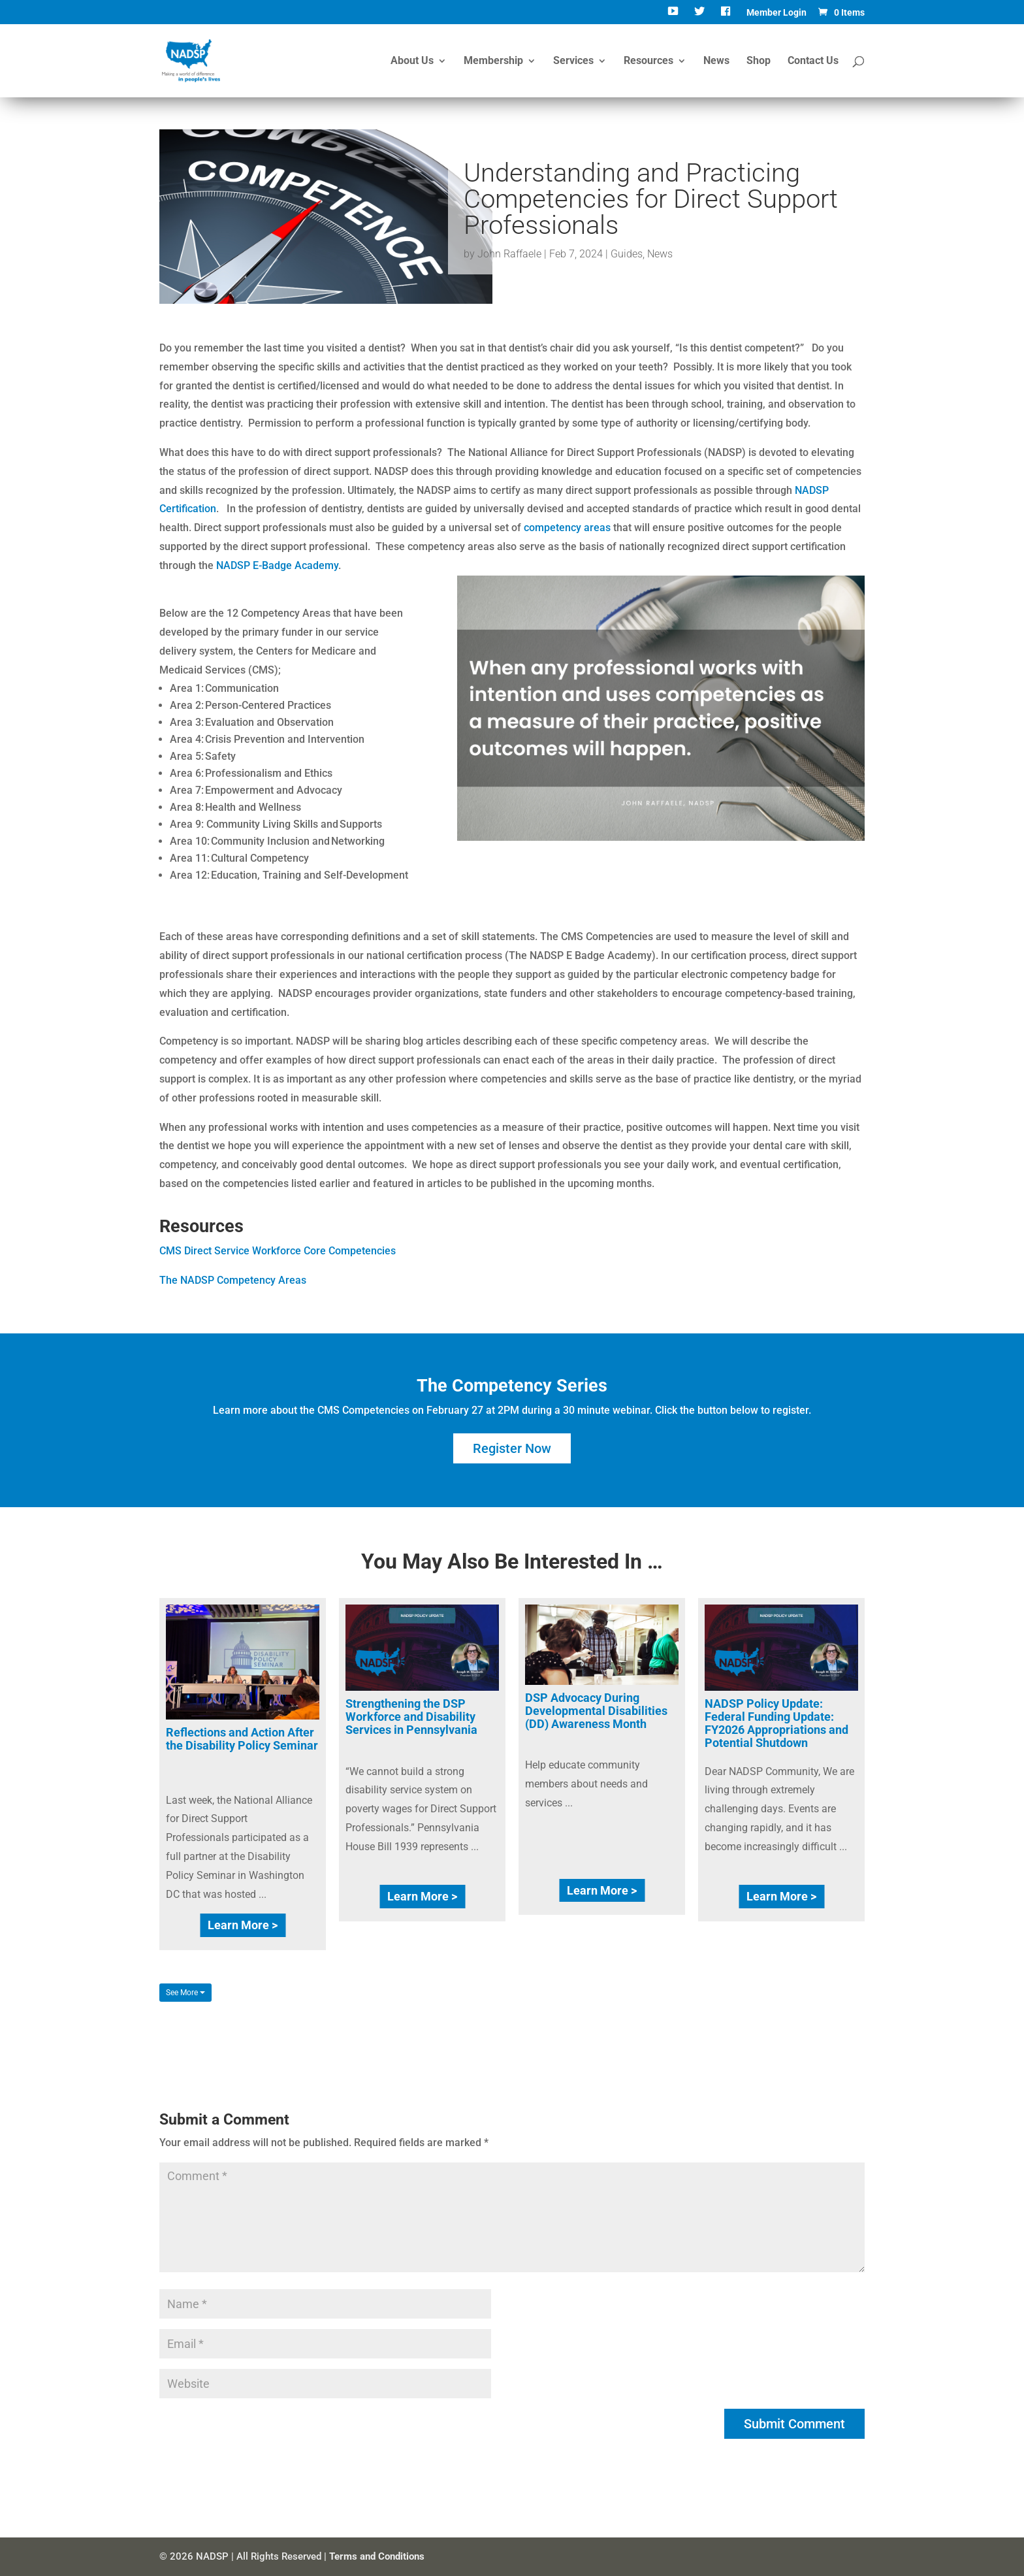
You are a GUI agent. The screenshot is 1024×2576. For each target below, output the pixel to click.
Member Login (776, 13)
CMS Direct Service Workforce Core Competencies (277, 1251)
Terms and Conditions (376, 2556)
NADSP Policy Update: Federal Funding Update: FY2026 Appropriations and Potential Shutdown (776, 1723)
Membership (493, 61)
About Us (412, 61)
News (716, 61)
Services (573, 61)
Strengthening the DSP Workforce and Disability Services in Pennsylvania (411, 1716)
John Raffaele (509, 254)
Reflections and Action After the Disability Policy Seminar (242, 1738)
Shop (758, 61)
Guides (627, 254)
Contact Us (813, 61)
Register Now (512, 1448)
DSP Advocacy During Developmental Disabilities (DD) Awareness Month (596, 1711)
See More (185, 1992)
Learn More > (243, 1925)
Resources (648, 61)
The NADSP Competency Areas (232, 1280)
